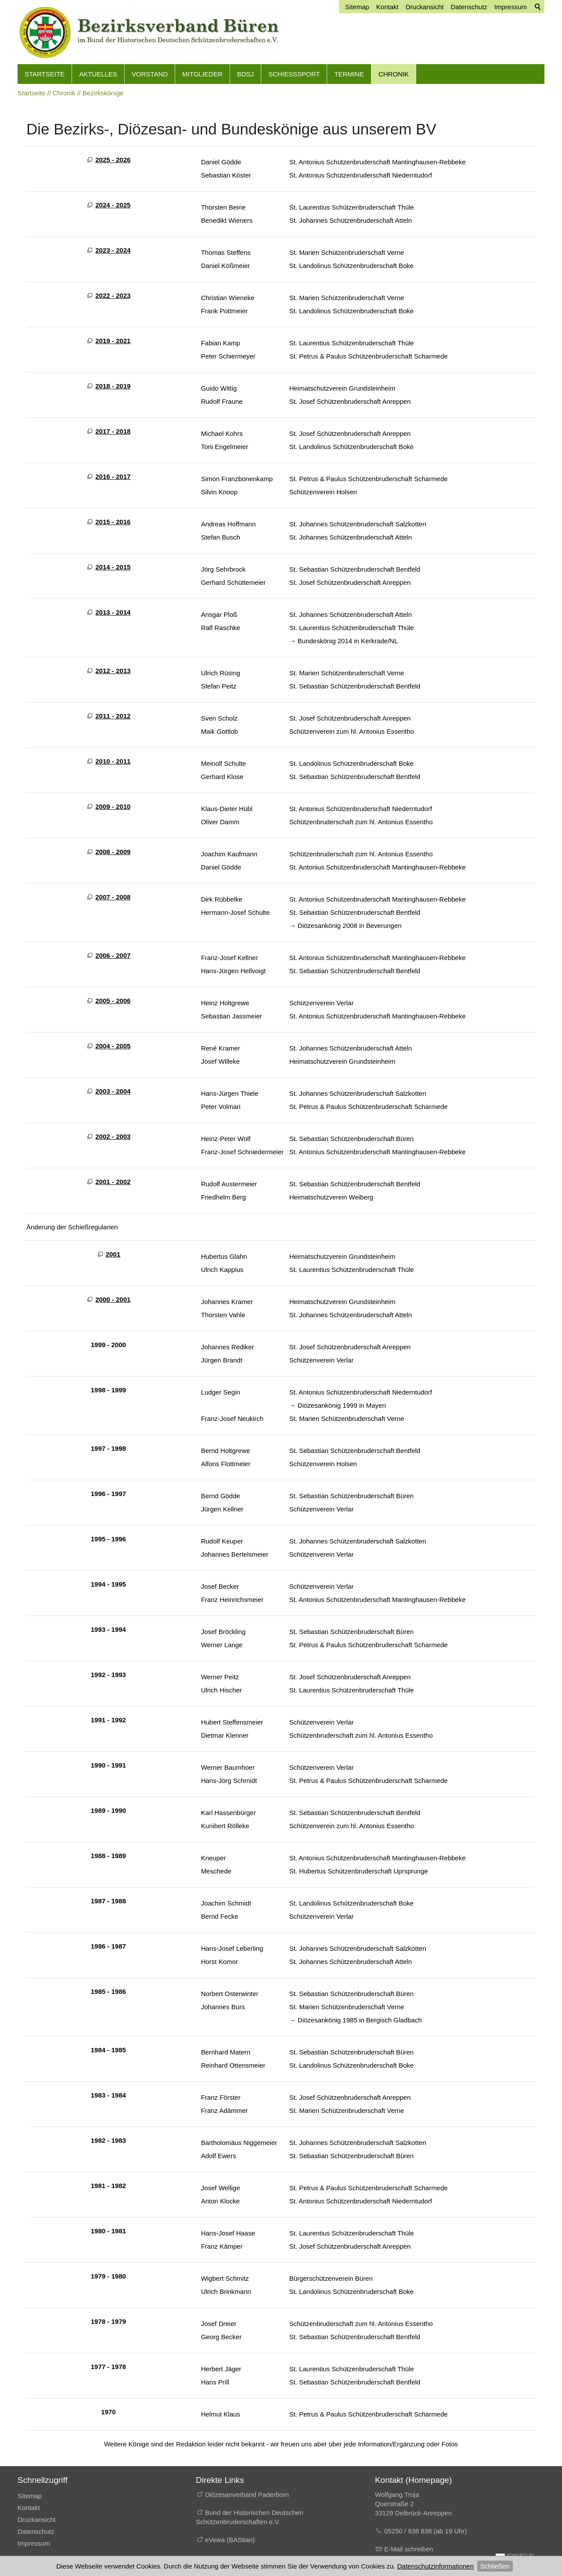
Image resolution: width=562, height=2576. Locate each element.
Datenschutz (36, 2531)
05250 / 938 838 (409, 2531)
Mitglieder (202, 74)
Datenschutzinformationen (435, 2566)
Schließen (495, 2566)
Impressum (34, 2543)
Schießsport (294, 74)
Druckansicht (37, 2519)
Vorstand (150, 74)
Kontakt (29, 2507)
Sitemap (30, 2496)
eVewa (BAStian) (230, 2539)
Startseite (45, 74)
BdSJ (245, 74)
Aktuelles (98, 74)
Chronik (393, 74)
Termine (349, 74)
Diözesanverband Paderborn (247, 2494)
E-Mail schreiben (408, 2549)
